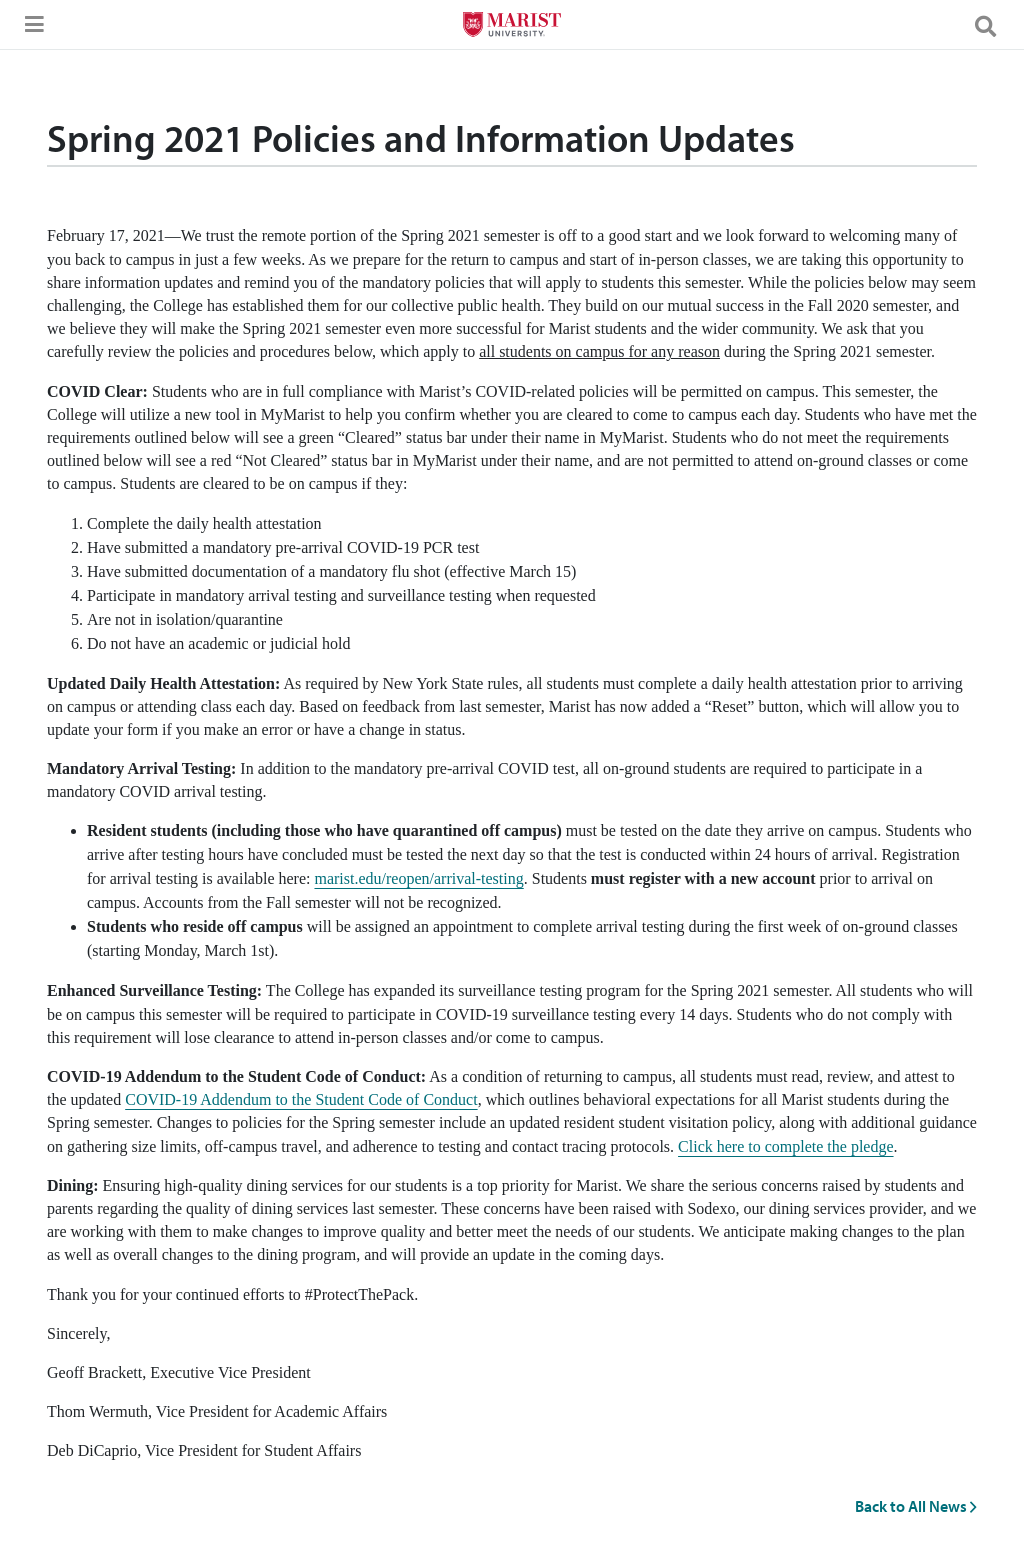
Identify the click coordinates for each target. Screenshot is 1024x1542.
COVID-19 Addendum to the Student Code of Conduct (301, 1099)
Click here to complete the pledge (785, 1146)
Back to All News (916, 1506)
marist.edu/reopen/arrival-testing (418, 878)
